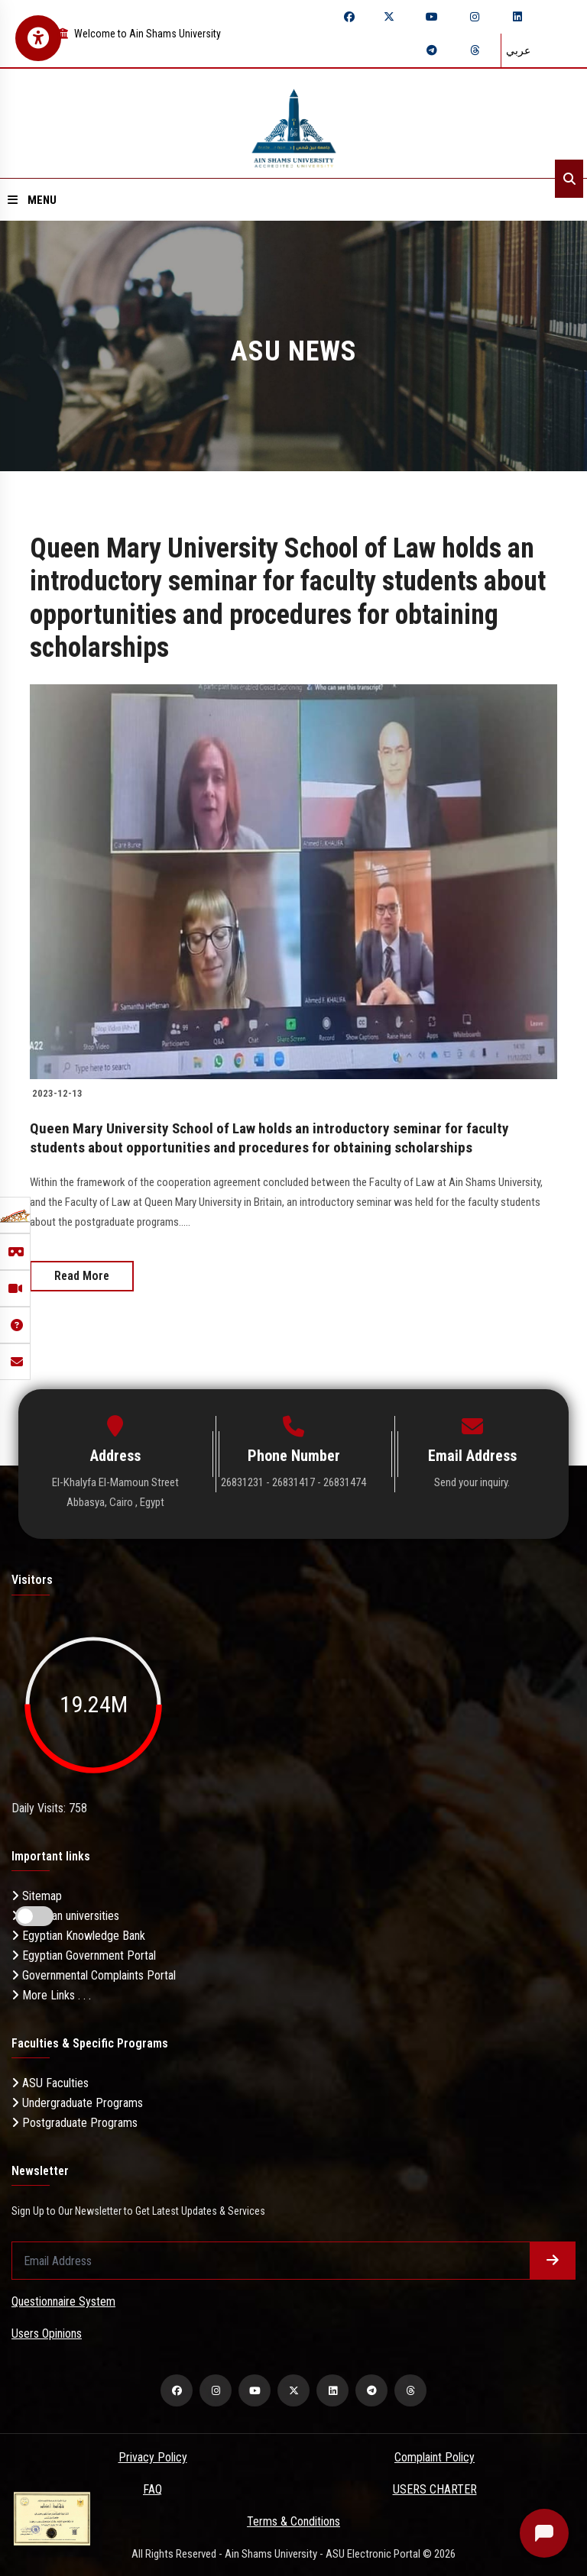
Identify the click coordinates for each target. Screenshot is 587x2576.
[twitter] (389, 17)
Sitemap (36, 1894)
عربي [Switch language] (518, 50)
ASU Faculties (50, 2081)
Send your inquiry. (472, 1481)
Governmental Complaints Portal (93, 1974)
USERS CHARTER (435, 2488)
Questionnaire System (63, 2300)
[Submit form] (553, 2259)
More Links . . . (51, 1993)
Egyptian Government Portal (83, 1954)
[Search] (569, 179)
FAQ (152, 2488)
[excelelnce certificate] (52, 2517)
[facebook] (349, 17)
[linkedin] (517, 17)
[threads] (474, 50)
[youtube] (432, 17)
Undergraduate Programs (77, 2101)
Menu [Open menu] (32, 200)
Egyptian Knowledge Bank (78, 1934)
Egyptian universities (65, 1914)
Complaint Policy (434, 2455)
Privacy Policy (152, 2455)
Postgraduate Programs (74, 2121)
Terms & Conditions (293, 2520)
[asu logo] (294, 123)
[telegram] (432, 50)
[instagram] (474, 17)
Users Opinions (46, 2332)
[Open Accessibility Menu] (38, 38)
